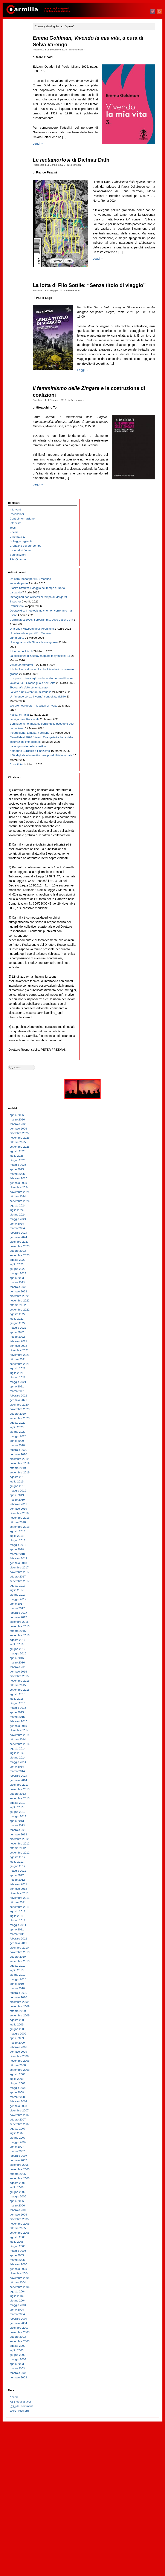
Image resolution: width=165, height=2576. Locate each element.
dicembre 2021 (19, 1504)
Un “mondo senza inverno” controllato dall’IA (22, 358)
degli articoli (20, 2556)
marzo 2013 (17, 1980)
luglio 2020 (16, 1581)
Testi (12, 53)
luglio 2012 (16, 2016)
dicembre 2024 (19, 1341)
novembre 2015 (19, 1835)
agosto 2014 (17, 1903)
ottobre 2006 (18, 2328)
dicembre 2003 (19, 2482)
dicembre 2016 (19, 1776)
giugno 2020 (17, 1586)
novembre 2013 (19, 1943)
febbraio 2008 (18, 2256)
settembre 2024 (19, 1355)
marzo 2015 (17, 1871)
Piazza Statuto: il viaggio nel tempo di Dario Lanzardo (22, 131)
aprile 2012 (17, 2029)
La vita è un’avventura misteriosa (20, 335)
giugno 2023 (17, 1423)
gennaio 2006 (18, 2369)
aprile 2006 (17, 2355)
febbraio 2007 (18, 2310)
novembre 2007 (19, 2269)
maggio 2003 (18, 2513)
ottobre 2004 (18, 2437)
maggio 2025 (18, 1319)
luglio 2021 (16, 1527)
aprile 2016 (17, 1812)
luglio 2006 (16, 2342)
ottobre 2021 (18, 1513)
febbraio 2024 (18, 1387)
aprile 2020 (17, 1595)
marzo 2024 (17, 1382)
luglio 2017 (16, 1744)
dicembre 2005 (19, 2373)
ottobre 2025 (18, 1296)
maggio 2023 (18, 1427)
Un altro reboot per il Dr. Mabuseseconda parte (22, 113)
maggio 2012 (18, 2025)
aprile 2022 (17, 1486)
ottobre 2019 (18, 1622)
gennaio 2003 (18, 2532)
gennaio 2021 (18, 1554)
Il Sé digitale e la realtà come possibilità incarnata (22, 498)
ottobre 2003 (18, 2491)
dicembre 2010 (19, 2102)
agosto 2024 (17, 1360)
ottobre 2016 (18, 1785)
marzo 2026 (17, 1274)
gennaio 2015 (18, 1880)
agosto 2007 (17, 2283)
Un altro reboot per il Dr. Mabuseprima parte (22, 222)
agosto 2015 (17, 1848)
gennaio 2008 (18, 2260)
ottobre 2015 (18, 1839)
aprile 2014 (17, 1921)
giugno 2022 (17, 1477)
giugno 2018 (17, 1694)
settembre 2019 (19, 1627)
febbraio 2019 (18, 1658)
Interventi (15, 35)
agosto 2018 (17, 1685)
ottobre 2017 (18, 1731)
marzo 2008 (17, 2251)
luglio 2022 (16, 1473)
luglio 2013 (16, 1961)
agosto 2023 (17, 1414)
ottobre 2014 (18, 1894)
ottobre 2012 (18, 2002)
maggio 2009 (18, 2188)
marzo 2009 (17, 2197)
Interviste (15, 48)
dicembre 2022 (19, 1450)
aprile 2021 (17, 1541)
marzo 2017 (17, 1762)
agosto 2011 (17, 2065)
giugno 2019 (17, 1640)
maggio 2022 (18, 1482)
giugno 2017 (17, 1749)
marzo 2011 (17, 2088)
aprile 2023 (17, 1432)
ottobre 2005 (18, 2382)
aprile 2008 (17, 2246)
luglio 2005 (16, 2396)
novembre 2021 (19, 1509)
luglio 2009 (16, 2179)
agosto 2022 (17, 1468)
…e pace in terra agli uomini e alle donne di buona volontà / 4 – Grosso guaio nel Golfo (23, 312)
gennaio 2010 (18, 2151)
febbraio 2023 (18, 1441)
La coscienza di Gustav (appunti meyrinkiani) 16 (20, 263)
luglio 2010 (16, 2124)
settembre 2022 (19, 1464)
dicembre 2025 (19, 1287)
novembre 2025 (19, 1292)
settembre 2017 (19, 1735)
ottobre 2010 (18, 2111)
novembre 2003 (19, 2486)
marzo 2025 (17, 1328)
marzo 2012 (17, 2034)
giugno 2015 (17, 1857)
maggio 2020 (18, 1590)
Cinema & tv (17, 62)
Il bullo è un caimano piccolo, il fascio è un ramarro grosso (23, 290)
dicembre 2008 (19, 2210)
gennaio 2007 (18, 2314)
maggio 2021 (18, 1536)
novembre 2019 (19, 1618)
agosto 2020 (17, 1577)
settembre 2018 (19, 1681)
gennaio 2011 (18, 2097)
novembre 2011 (19, 2052)
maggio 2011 (18, 2079)
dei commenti (21, 2560)
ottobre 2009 (18, 2165)
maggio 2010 (18, 2133)
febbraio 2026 (18, 1278)
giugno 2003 (17, 2509)
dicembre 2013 (19, 1939)
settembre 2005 (19, 2387)
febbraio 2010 (18, 2147)
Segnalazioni (18, 85)
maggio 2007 (18, 2296)
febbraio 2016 (18, 1821)
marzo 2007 (17, 2305)
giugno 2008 (17, 2237)
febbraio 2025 (18, 1332)
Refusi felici (17, 163)
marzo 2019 (17, 1654)
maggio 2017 (18, 1753)
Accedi (14, 2551)
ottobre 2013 (18, 1948)
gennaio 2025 (18, 1337)
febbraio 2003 (18, 2527)
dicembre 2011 (19, 2047)
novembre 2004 (19, 2432)
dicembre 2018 (19, 1667)
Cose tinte (16, 511)
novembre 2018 (19, 1672)
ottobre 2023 (18, 1405)
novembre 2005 (19, 2378)
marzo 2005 (17, 2414)
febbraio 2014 (18, 1930)
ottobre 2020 (18, 1568)
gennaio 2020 (18, 1608)
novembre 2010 (19, 2106)
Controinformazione (22, 44)
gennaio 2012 (18, 2043)
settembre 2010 (19, 2115)
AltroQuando (18, 89)
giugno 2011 (17, 2075)
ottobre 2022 (18, 1459)
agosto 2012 (17, 2011)
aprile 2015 (17, 1866)
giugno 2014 (17, 1912)
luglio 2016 (16, 1799)
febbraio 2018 (18, 1713)
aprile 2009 (17, 2192)
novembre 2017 (19, 1726)
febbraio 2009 (18, 2201)
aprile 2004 (17, 2464)
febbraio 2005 (18, 2418)
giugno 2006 (17, 2346)
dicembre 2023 (19, 1396)
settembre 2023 (19, 1409)
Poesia (14, 57)
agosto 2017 (17, 1740)
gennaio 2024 (18, 1391)
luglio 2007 (16, 2287)
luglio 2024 (16, 1364)
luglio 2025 (16, 1310)
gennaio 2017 (18, 1771)
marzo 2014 (17, 1925)
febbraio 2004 (18, 2473)
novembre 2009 (19, 2161)
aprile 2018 (17, 1703)
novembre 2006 (19, 2323)
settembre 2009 (19, 2170)
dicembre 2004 (19, 2427)
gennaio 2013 (18, 1989)
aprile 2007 (17, 2301)
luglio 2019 (16, 1636)
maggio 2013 (18, 1970)
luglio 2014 (16, 1907)
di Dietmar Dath (82, 169)
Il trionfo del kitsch (21, 249)
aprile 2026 (17, 1269)
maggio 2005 (18, 2405)
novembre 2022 (19, 1455)
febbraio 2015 (18, 1875)
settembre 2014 (19, 1898)
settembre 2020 (19, 1572)
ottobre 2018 (18, 1676)
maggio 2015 (18, 1862)
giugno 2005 (17, 2400)
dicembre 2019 (19, 1613)
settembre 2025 (19, 1301)
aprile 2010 (17, 2138)
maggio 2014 (18, 1916)
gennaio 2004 (18, 2477)
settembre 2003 (19, 2495)
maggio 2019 (18, 1645)
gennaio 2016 (18, 1826)
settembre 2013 (19, 1952)
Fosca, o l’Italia (19, 385)
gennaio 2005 (18, 2423)
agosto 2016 (17, 1794)
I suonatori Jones (20, 80)
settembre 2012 (19, 2007)
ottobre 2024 (18, 1351)
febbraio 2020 (18, 1604)
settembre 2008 (19, 2224)
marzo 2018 (17, 1708)
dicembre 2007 (19, 2265)
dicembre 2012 (19, 1993)
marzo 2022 (17, 1491)
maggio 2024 (18, 1373)
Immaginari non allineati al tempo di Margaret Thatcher (22, 150)
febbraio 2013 (18, 1984)
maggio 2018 (18, 1699)
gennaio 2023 (18, 1446)
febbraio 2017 (18, 1767)
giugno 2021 (17, 1532)
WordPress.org (19, 2565)
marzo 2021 (17, 1545)
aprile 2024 (17, 1378)
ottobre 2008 (18, 2219)
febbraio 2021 (18, 1550)
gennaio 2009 (18, 2206)
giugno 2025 (17, 1314)
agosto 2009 (17, 2174)
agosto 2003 (17, 2500)
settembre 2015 (19, 1844)
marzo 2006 (17, 2360)
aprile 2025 (17, 1323)
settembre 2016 (19, 1789)
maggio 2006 (18, 2351)
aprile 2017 (17, 1758)
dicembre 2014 (19, 1884)
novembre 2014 (19, 1889)
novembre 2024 (19, 1346)
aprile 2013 (17, 1975)
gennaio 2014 (18, 1934)
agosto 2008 (17, 2228)
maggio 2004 (18, 2459)
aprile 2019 (17, 1649)
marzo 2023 (17, 1437)
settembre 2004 (19, 2441)
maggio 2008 (18, 2242)
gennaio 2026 (18, 1283)
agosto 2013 (17, 1957)
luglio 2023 (16, 1418)
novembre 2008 (19, 2215)
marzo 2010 (17, 2142)
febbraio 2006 (18, 2364)
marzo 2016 (17, 1817)
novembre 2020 (19, 1563)
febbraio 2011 (18, 2093)
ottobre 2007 (18, 2274)
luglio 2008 (16, 2233)
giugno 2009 (17, 2183)
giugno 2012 (17, 2020)
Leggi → (49, 152)
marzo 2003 (17, 2523)
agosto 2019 (17, 1631)
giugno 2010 (17, 2129)
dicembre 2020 (19, 1559)
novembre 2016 (19, 1780)
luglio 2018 (16, 1690)
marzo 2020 (17, 1599)
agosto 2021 (17, 1522)
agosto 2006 (17, 2337)
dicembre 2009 (19, 2156)
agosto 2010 (17, 2120)
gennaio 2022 (18, 1500)
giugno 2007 (17, 2292)
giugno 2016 (17, 1803)
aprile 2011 (17, 2084)
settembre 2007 (19, 2278)
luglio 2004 (16, 2450)
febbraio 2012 (18, 2038)
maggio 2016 (18, 1808)
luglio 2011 (16, 2070)
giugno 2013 (17, 1966)
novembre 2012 (19, 1998)
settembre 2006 (19, 2332)
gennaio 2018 (18, 1717)
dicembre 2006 (19, 2319)
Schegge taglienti (21, 67)
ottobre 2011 (18, 2056)
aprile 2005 (17, 2409)
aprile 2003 (17, 2518)
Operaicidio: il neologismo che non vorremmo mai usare (23, 177)
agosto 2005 (17, 2391)
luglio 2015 (16, 1853)
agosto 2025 (17, 1305)
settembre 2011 (19, 2061)
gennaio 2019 (18, 1663)
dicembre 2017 (19, 1722)
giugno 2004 (17, 2455)
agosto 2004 (17, 2446)
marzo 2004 (17, 2468)
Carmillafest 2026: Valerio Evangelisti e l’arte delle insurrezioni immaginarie (22, 452)
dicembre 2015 (19, 1830)
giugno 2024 (17, 1369)
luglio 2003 (16, 2504)
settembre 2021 (19, 1518)
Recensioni (89, 49)
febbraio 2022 (18, 1495)
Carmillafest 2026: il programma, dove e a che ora (23, 195)
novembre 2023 (19, 1400)
